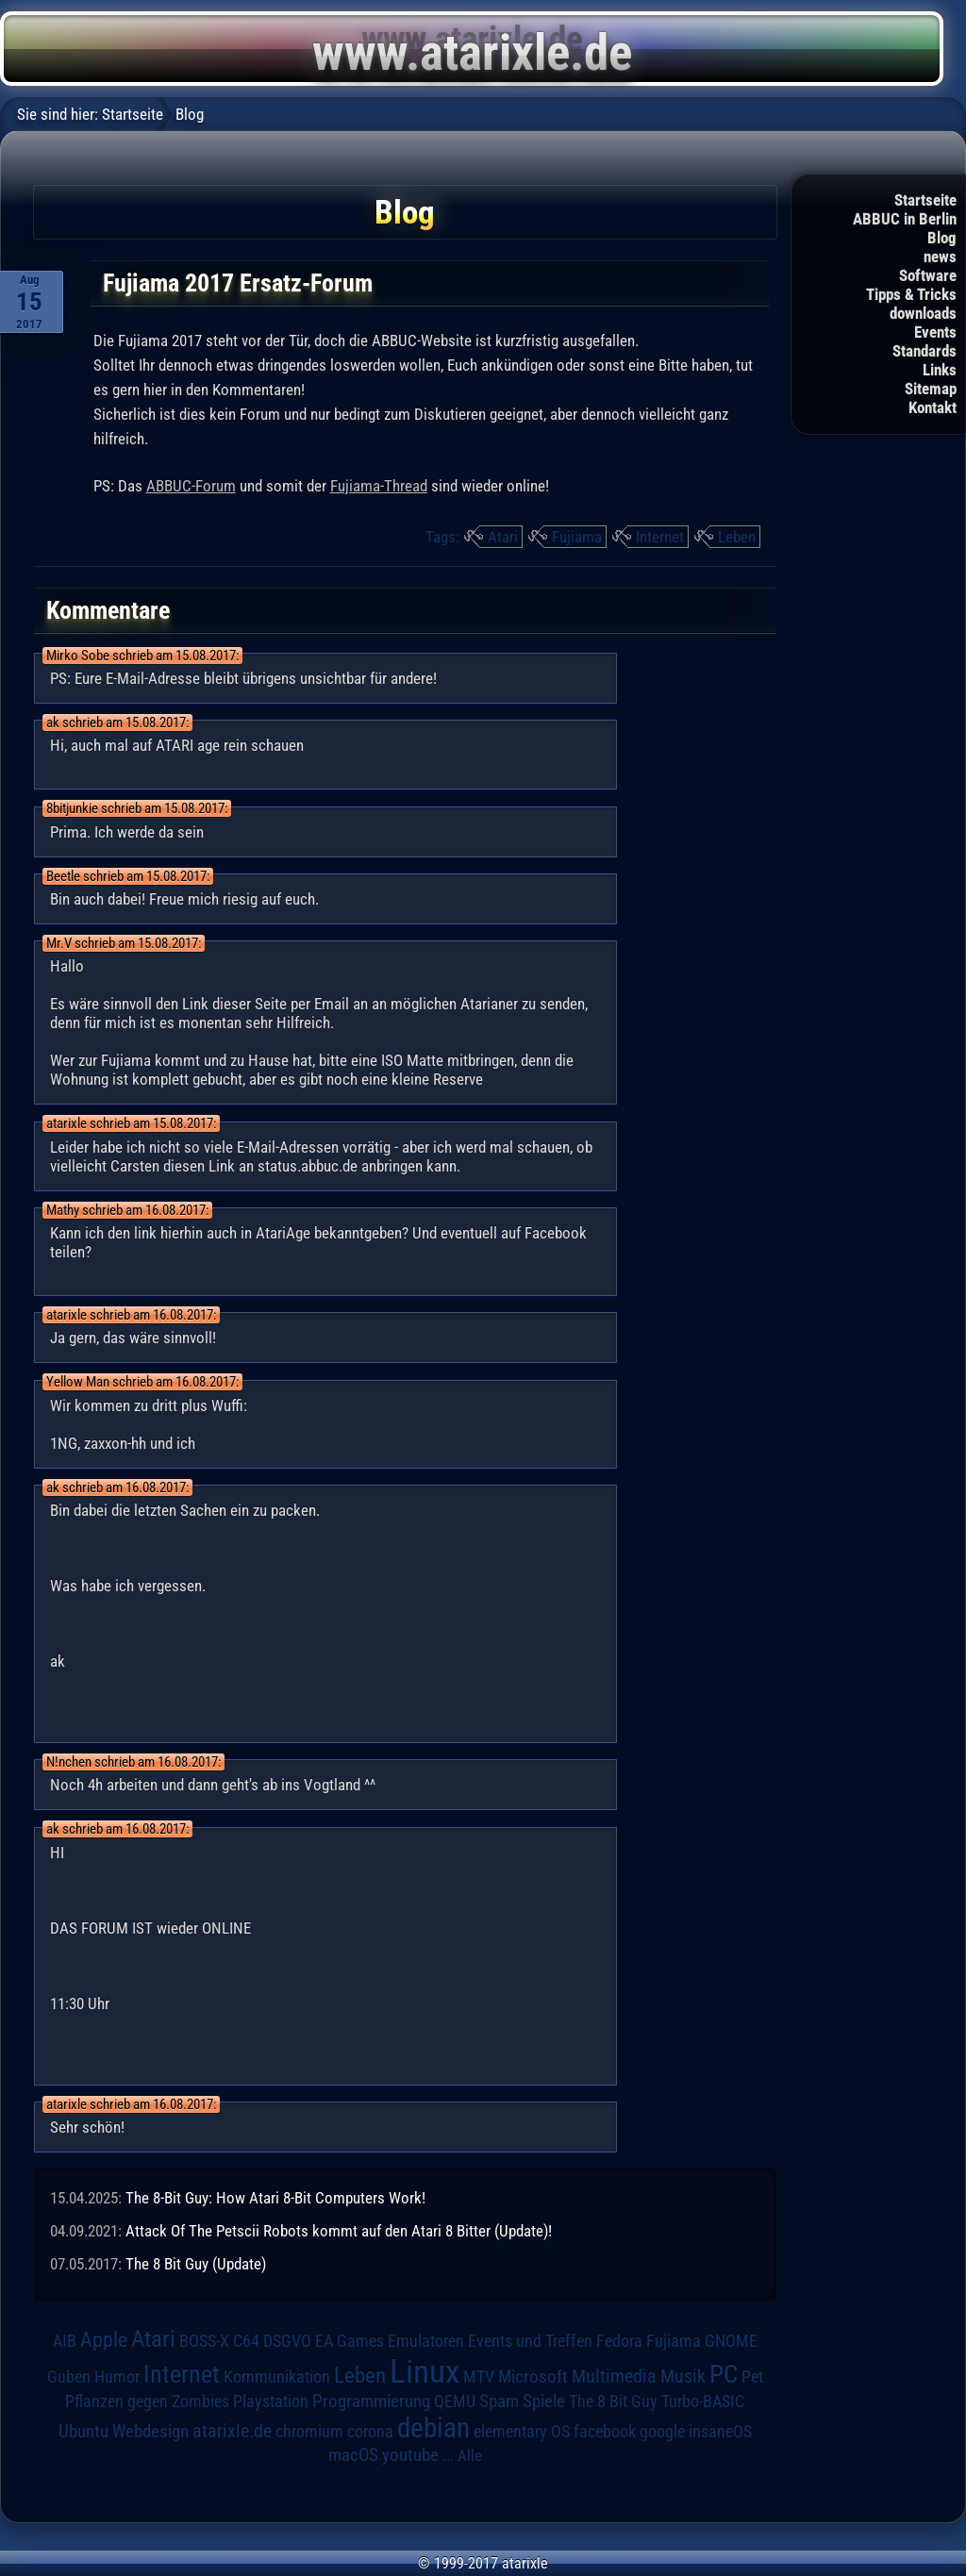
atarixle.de (232, 2431)
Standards (924, 350)
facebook (605, 2431)
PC (723, 2374)
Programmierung (371, 2401)
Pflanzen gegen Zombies (147, 2401)
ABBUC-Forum (191, 485)
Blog (942, 237)
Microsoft (533, 2376)
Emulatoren (426, 2341)
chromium (309, 2431)
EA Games (349, 2341)
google (662, 2431)
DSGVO (287, 2341)
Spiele (544, 2401)
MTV (478, 2376)
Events (935, 332)
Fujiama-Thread (378, 485)
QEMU (454, 2401)
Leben (737, 536)
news (940, 256)
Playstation (270, 2401)
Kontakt (932, 407)
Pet (752, 2377)
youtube (410, 2455)
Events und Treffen (530, 2341)
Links (940, 369)
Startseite (925, 200)
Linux (424, 2371)
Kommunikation (277, 2376)
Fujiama (577, 536)
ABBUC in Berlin (905, 218)
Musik (683, 2376)
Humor (117, 2377)
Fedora (619, 2341)
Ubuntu (83, 2431)
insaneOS (720, 2431)
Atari (503, 536)
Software (928, 275)
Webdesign (150, 2431)
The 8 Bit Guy (613, 2401)
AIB (64, 2341)
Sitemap (931, 388)
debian (433, 2428)
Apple (103, 2340)
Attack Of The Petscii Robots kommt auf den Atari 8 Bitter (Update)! (338, 2230)
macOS (353, 2455)
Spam (499, 2401)
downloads (923, 313)
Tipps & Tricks (911, 294)
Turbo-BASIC (702, 2401)
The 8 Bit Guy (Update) (195, 2263)
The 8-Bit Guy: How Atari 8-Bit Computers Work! (275, 2197)
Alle (470, 2455)
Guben (69, 2377)
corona (370, 2431)
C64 (246, 2341)
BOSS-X (204, 2341)
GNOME (731, 2341)
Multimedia (614, 2376)
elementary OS (522, 2431)
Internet (660, 536)
